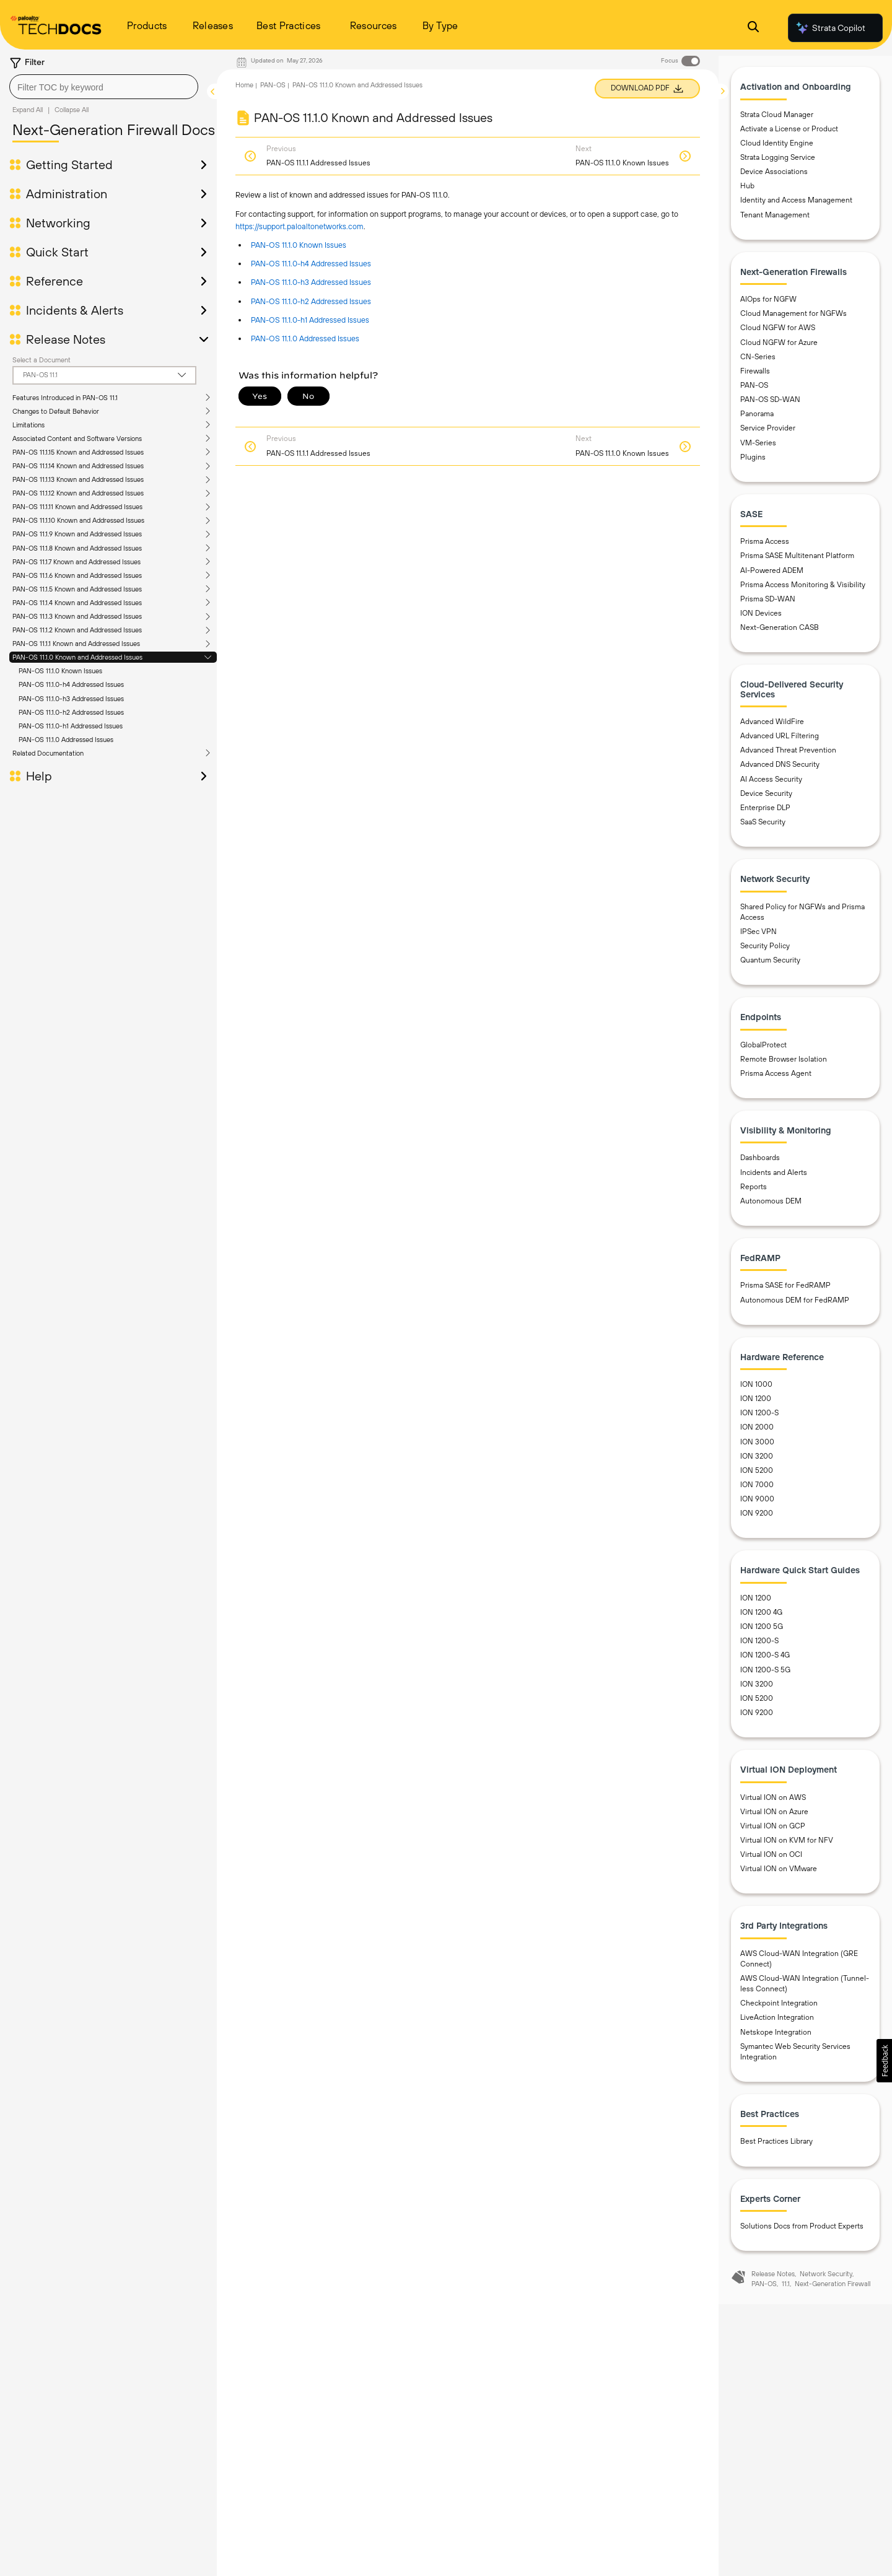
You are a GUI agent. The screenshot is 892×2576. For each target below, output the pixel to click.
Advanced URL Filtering (779, 743)
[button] (884, 2060)
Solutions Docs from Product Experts (802, 2233)
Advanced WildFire (772, 729)
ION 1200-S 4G (765, 1662)
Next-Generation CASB (779, 635)
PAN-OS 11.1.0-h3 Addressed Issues (71, 698)
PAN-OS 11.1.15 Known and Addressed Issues (78, 452)
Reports (753, 1193)
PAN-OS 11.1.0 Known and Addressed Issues (77, 657)
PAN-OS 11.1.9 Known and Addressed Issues (77, 534)
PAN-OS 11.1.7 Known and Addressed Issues (76, 561)
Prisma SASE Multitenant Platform (797, 563)
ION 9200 (756, 1520)
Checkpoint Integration (779, 2010)
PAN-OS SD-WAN (770, 407)
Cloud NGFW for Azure (779, 349)
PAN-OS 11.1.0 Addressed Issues (66, 739)
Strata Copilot (830, 27)
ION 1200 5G (761, 1634)
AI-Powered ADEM (771, 577)
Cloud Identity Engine (776, 150)
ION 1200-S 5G (765, 1676)
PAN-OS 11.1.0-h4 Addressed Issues (71, 684)
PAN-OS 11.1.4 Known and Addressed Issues (77, 602)
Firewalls (755, 378)
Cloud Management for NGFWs (793, 321)
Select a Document (41, 360)
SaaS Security (762, 829)
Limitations (28, 425)
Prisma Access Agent (775, 1080)
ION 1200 (755, 1406)
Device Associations (774, 179)
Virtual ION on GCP (772, 1833)
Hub (747, 193)
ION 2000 (757, 1434)
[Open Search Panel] (753, 28)
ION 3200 (756, 1463)
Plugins (753, 464)
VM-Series (758, 449)
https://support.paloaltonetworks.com (299, 226)
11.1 (786, 2291)
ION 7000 (757, 1492)
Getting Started (69, 165)
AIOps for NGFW (768, 306)
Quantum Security (770, 967)
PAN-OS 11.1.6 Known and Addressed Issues (77, 575)
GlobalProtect (763, 1051)
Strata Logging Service (777, 164)
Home (244, 85)
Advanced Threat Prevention (788, 757)
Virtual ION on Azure (774, 1818)
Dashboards (760, 1165)
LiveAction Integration (777, 2024)
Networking (58, 223)
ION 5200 (756, 1478)
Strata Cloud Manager (776, 121)
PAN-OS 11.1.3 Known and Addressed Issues (77, 616)
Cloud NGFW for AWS (777, 335)
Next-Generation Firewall (832, 2291)
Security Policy (765, 953)
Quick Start (57, 252)
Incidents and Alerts (773, 1179)
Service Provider (767, 435)
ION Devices (761, 620)
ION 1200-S (759, 1420)
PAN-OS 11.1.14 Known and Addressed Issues (78, 465)
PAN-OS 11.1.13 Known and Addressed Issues (78, 479)
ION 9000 (757, 1506)
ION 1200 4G (761, 1619)
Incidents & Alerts (74, 310)
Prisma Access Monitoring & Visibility (802, 591)
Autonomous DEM (771, 1208)
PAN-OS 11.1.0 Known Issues (60, 671)
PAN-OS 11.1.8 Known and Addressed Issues (77, 548)
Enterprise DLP (765, 815)
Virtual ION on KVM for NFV (786, 1847)
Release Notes (65, 339)
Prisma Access (764, 548)
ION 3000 (757, 1448)
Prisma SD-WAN (767, 606)
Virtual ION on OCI (771, 1862)
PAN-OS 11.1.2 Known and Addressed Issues (77, 630)
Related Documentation (48, 753)
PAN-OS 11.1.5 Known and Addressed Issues (77, 589)
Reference (54, 281)
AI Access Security (771, 786)
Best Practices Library (776, 2148)
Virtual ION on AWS (773, 1804)
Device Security (766, 800)
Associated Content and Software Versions (77, 438)
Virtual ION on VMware (778, 1876)
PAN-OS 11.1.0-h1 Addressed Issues (71, 726)
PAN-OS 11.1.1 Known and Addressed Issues (76, 643)
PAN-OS (273, 85)
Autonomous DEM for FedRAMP (794, 1307)
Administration (66, 194)
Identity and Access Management (796, 207)
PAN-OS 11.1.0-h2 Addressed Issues (71, 712)
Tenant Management (775, 221)
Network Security (826, 2281)
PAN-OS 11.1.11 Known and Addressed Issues (77, 506)
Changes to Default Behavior (55, 411)
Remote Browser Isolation (783, 1066)
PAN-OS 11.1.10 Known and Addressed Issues (78, 520)
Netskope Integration (775, 2039)
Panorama (757, 421)
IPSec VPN (758, 939)
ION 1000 (756, 1391)
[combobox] (103, 86)
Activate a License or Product (789, 136)
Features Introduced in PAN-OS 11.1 (65, 397)
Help (39, 776)
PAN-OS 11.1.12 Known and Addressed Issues (78, 493)
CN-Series (758, 363)
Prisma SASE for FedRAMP (785, 1292)
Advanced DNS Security (780, 771)
